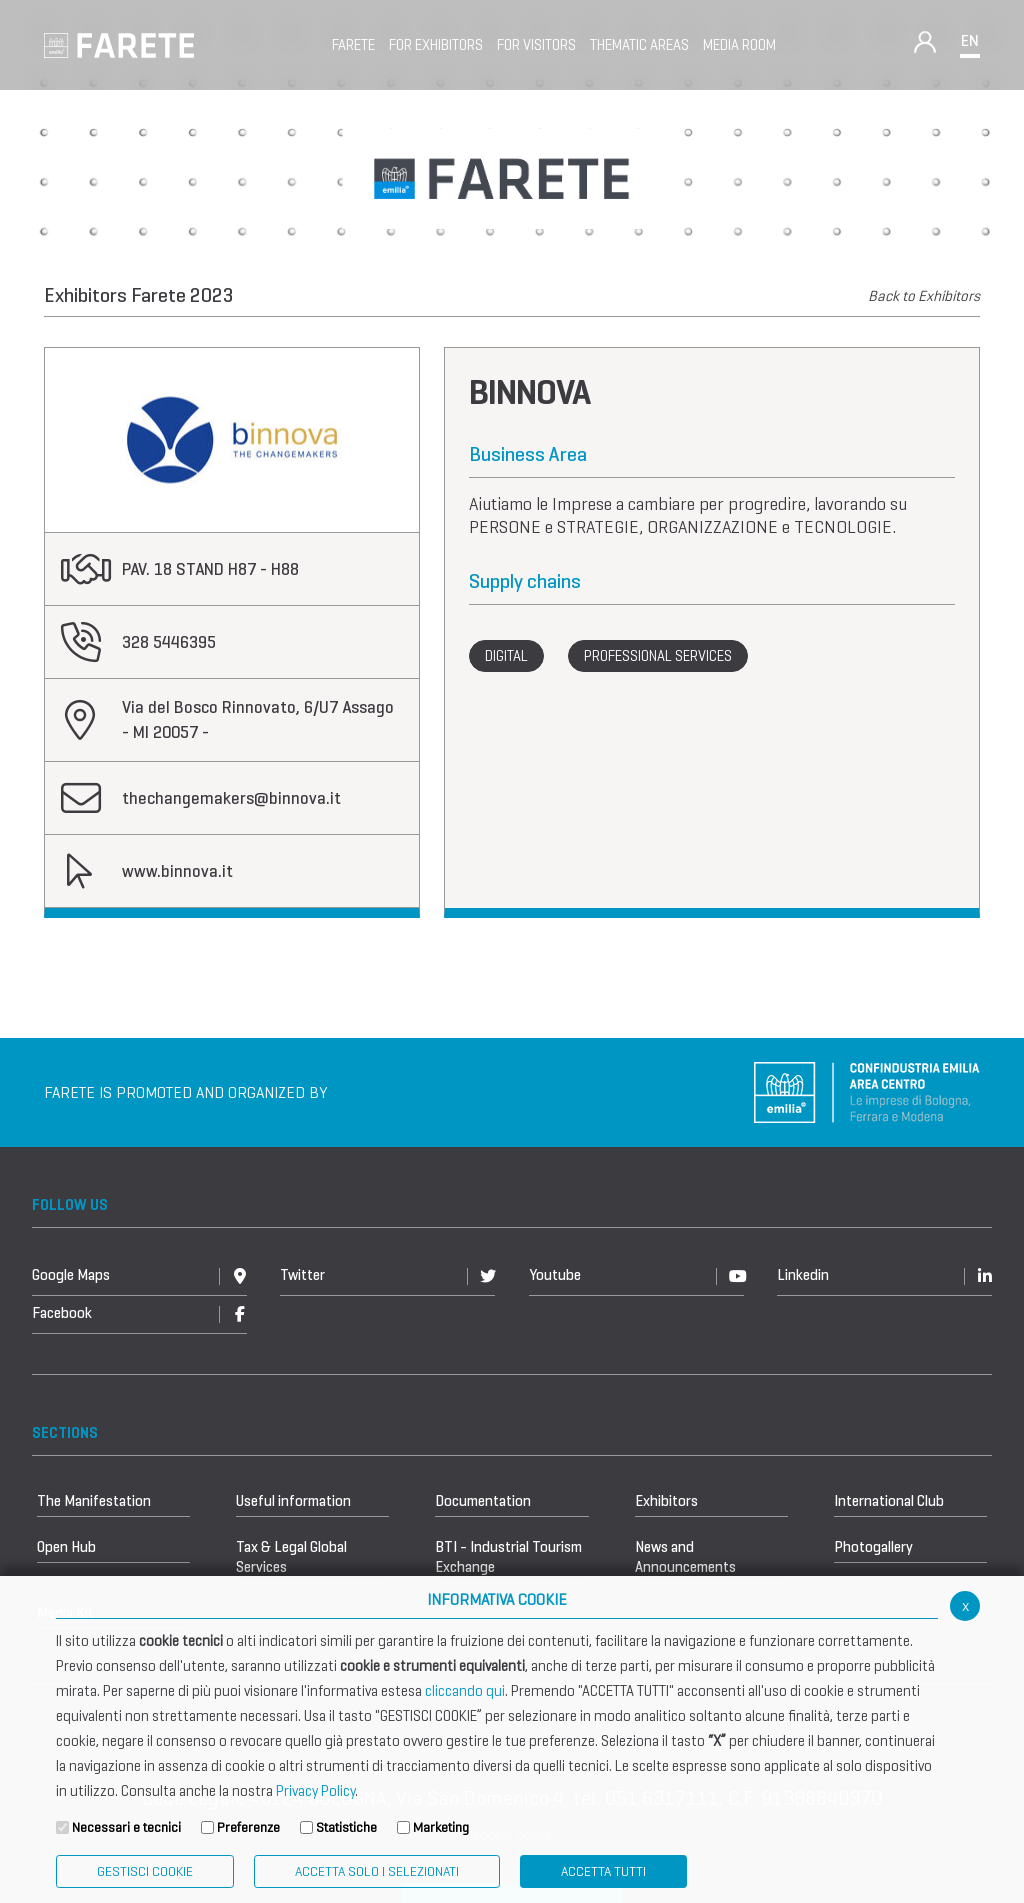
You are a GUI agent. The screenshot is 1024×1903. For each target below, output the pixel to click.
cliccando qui (465, 1691)
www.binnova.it (177, 871)
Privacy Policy (315, 1791)
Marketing (441, 1827)
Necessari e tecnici (126, 1827)
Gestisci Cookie (145, 1871)
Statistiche (346, 1827)
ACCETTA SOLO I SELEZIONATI (377, 1871)
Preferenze (248, 1827)
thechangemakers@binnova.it (231, 798)
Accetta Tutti (603, 1871)
